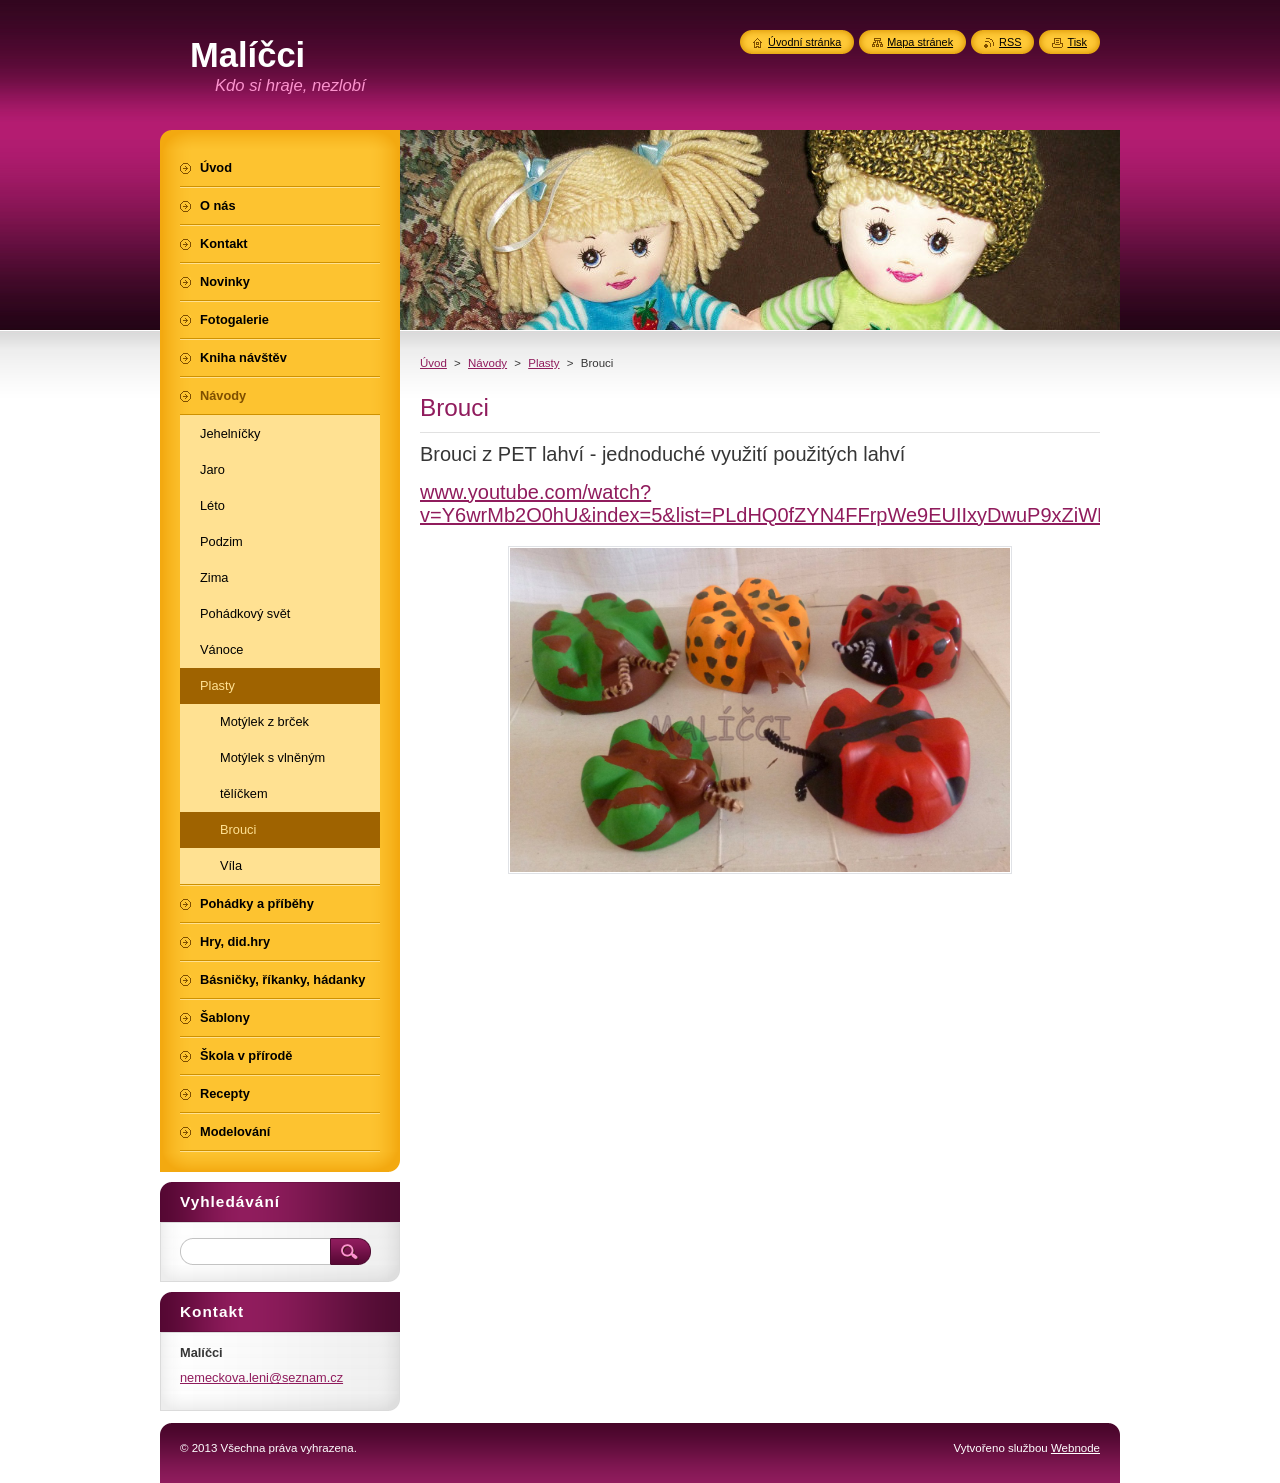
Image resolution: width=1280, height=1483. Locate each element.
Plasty (543, 363)
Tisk (1077, 42)
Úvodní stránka (804, 42)
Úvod (433, 363)
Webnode (1075, 1448)
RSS (1010, 42)
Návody (487, 363)
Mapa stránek (920, 42)
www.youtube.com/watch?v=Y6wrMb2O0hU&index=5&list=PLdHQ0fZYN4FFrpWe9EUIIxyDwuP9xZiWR (766, 503)
